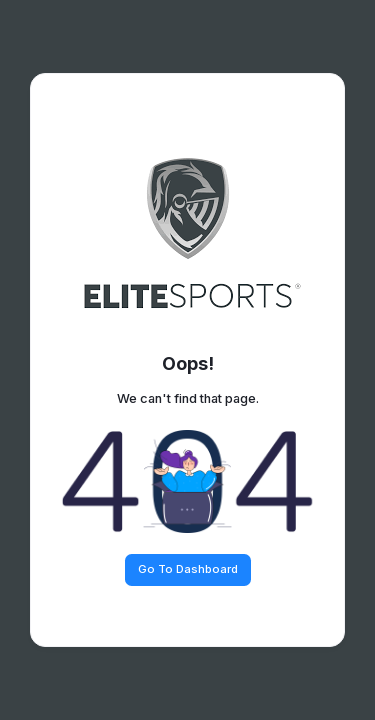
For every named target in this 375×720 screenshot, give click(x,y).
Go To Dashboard (188, 569)
